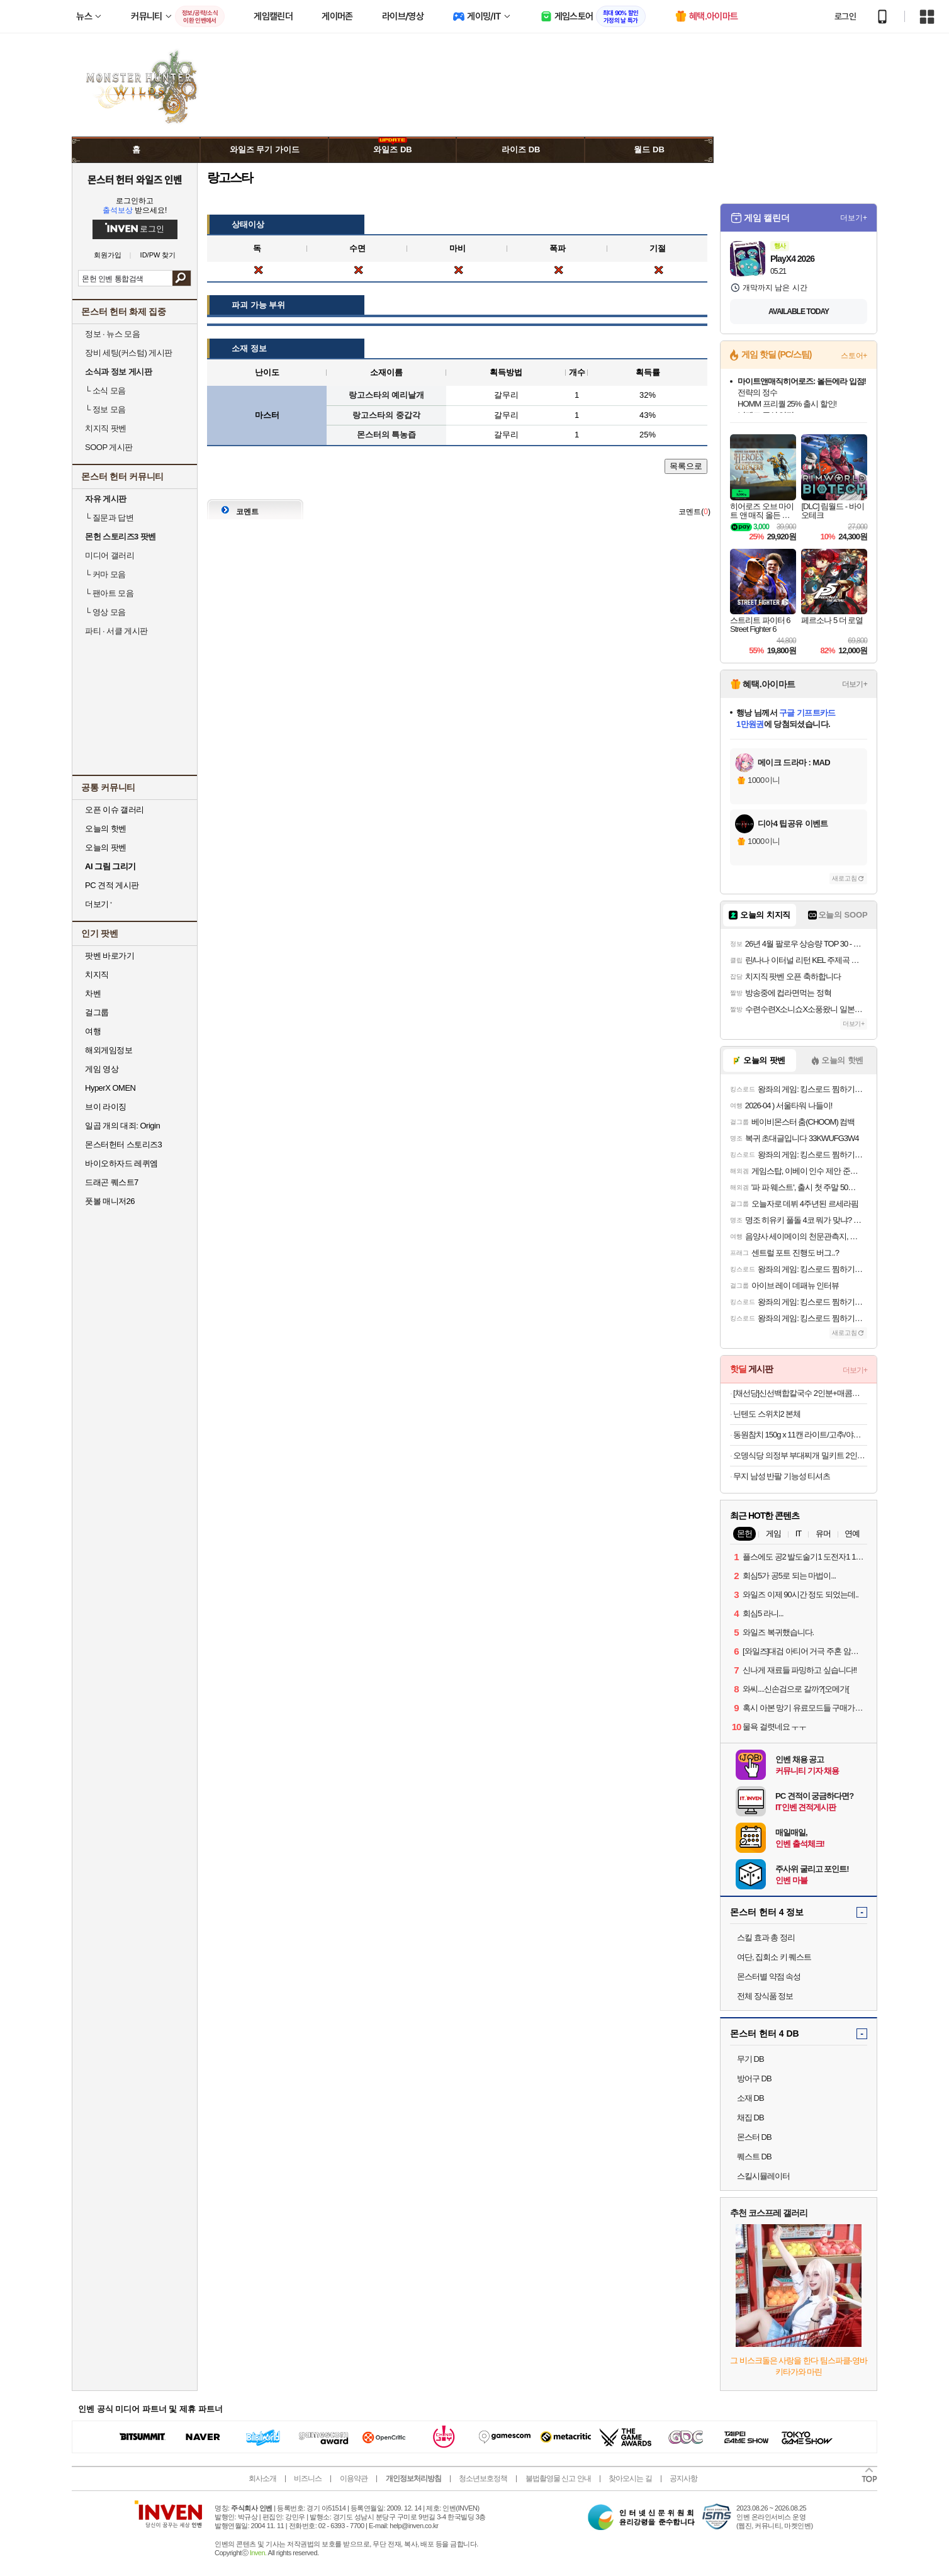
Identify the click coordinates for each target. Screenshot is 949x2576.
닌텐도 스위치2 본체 (766, 1414)
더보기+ (853, 218)
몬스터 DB (754, 2137)
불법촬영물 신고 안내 (558, 2478)
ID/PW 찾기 (158, 255)
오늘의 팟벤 (105, 847)
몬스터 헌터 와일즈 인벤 (134, 179)
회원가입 (107, 255)
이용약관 (354, 2478)
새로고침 (844, 878)
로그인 (845, 16)
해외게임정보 (108, 1050)
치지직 (97, 974)
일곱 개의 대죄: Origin (122, 1126)
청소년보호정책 (483, 2478)
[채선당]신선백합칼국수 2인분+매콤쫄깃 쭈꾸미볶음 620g (800, 1393)
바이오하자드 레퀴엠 (121, 1163)
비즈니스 (308, 2478)
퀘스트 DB (754, 2156)
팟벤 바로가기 (109, 956)
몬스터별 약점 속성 (768, 1976)
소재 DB (750, 2098)
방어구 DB (754, 2078)
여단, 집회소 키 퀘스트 (774, 1957)
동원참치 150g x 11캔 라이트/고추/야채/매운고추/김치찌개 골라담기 (800, 1434)
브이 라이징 (105, 1107)
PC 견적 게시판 (112, 885)
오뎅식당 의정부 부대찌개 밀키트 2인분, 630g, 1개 (800, 1455)
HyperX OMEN (110, 1088)
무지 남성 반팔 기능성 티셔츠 (781, 1476)
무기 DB (750, 2059)
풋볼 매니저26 (110, 1201)
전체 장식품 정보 (765, 1996)
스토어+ (854, 355)
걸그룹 (97, 1012)
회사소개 (262, 2478)
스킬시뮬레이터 (763, 2176)
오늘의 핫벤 (105, 828)
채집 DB (750, 2117)
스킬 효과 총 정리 (766, 1937)
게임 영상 (101, 1069)
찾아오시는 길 (630, 2478)
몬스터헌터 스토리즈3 (123, 1144)
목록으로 (686, 466)
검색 (181, 278)
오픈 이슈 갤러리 (114, 810)
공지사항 (683, 2478)
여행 (93, 1031)
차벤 (93, 993)
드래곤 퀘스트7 (111, 1182)
